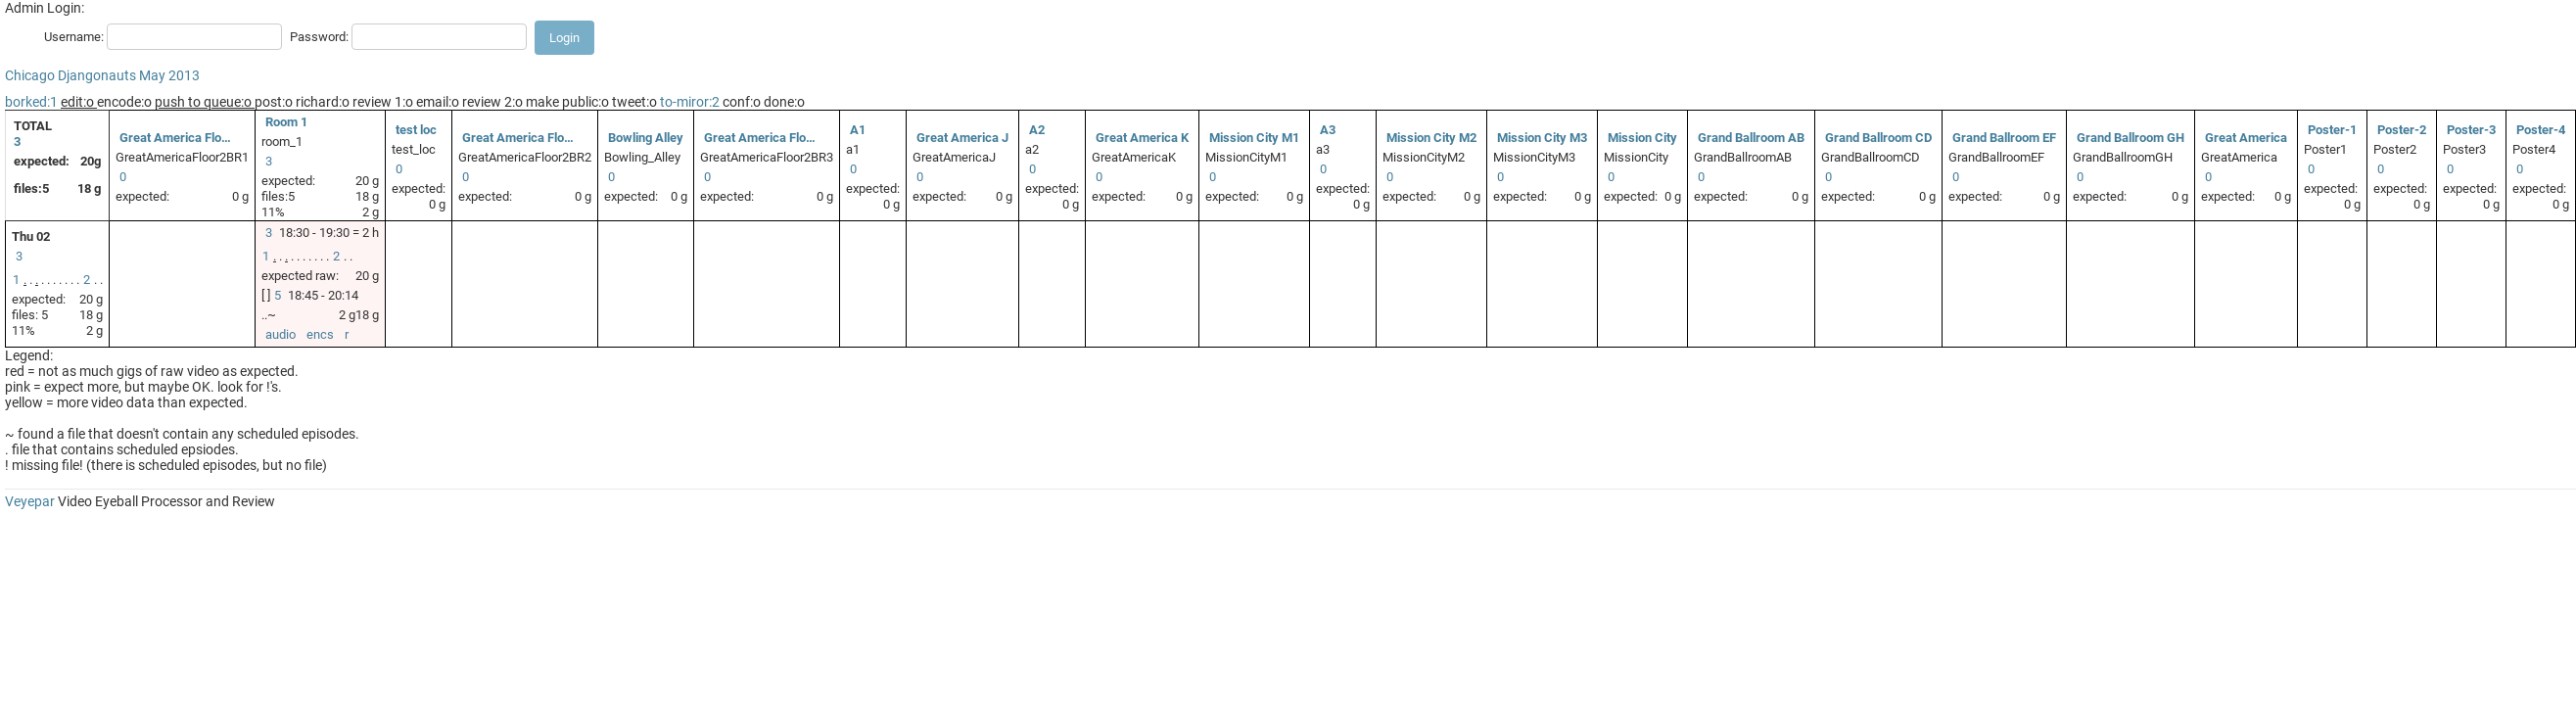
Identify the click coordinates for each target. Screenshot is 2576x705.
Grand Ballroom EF (2004, 137)
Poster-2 (2401, 129)
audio (280, 334)
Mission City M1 (1254, 137)
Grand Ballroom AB (1751, 137)
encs (320, 334)
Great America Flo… (175, 137)
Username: (74, 36)
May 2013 (169, 75)
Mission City (1642, 137)
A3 (1327, 129)
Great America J (962, 137)
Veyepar (30, 501)
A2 (1037, 129)
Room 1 (286, 122)
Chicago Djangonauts (70, 75)
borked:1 (31, 102)
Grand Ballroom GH (2130, 137)
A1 (858, 129)
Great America (2246, 137)
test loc (416, 129)
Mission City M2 (1431, 137)
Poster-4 (2540, 129)
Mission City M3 (1542, 137)
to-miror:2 (690, 102)
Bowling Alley (645, 137)
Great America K (1142, 137)
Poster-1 (2332, 129)
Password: (319, 36)
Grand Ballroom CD (1878, 137)
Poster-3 (2471, 129)
